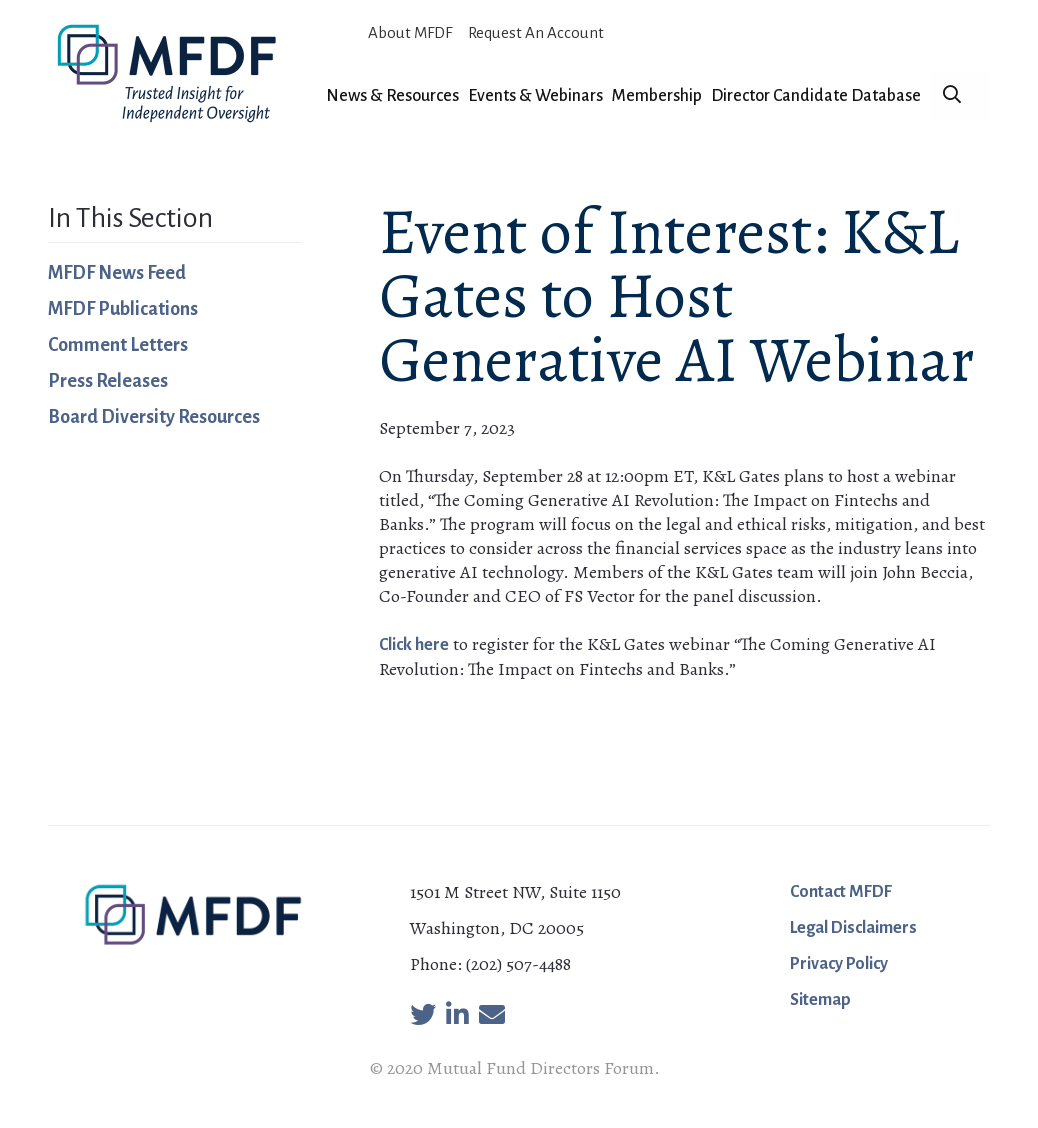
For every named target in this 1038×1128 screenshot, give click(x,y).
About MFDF (410, 32)
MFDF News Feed (117, 273)
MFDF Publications (123, 309)
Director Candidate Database (816, 96)
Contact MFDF (841, 892)
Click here (414, 645)
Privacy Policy (839, 964)
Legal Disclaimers (853, 928)
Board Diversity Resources (154, 417)
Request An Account (536, 32)
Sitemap (820, 1000)
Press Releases (108, 381)
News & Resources (392, 96)
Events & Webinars (535, 96)
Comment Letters (118, 345)
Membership (657, 96)
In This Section (130, 218)
